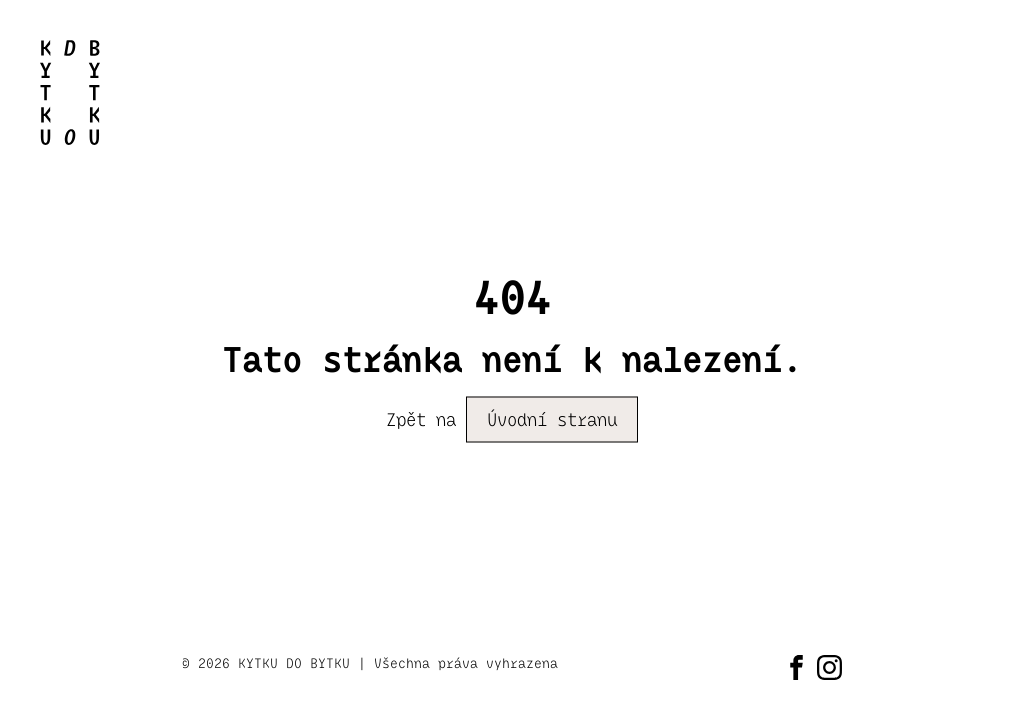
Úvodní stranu (552, 420)
